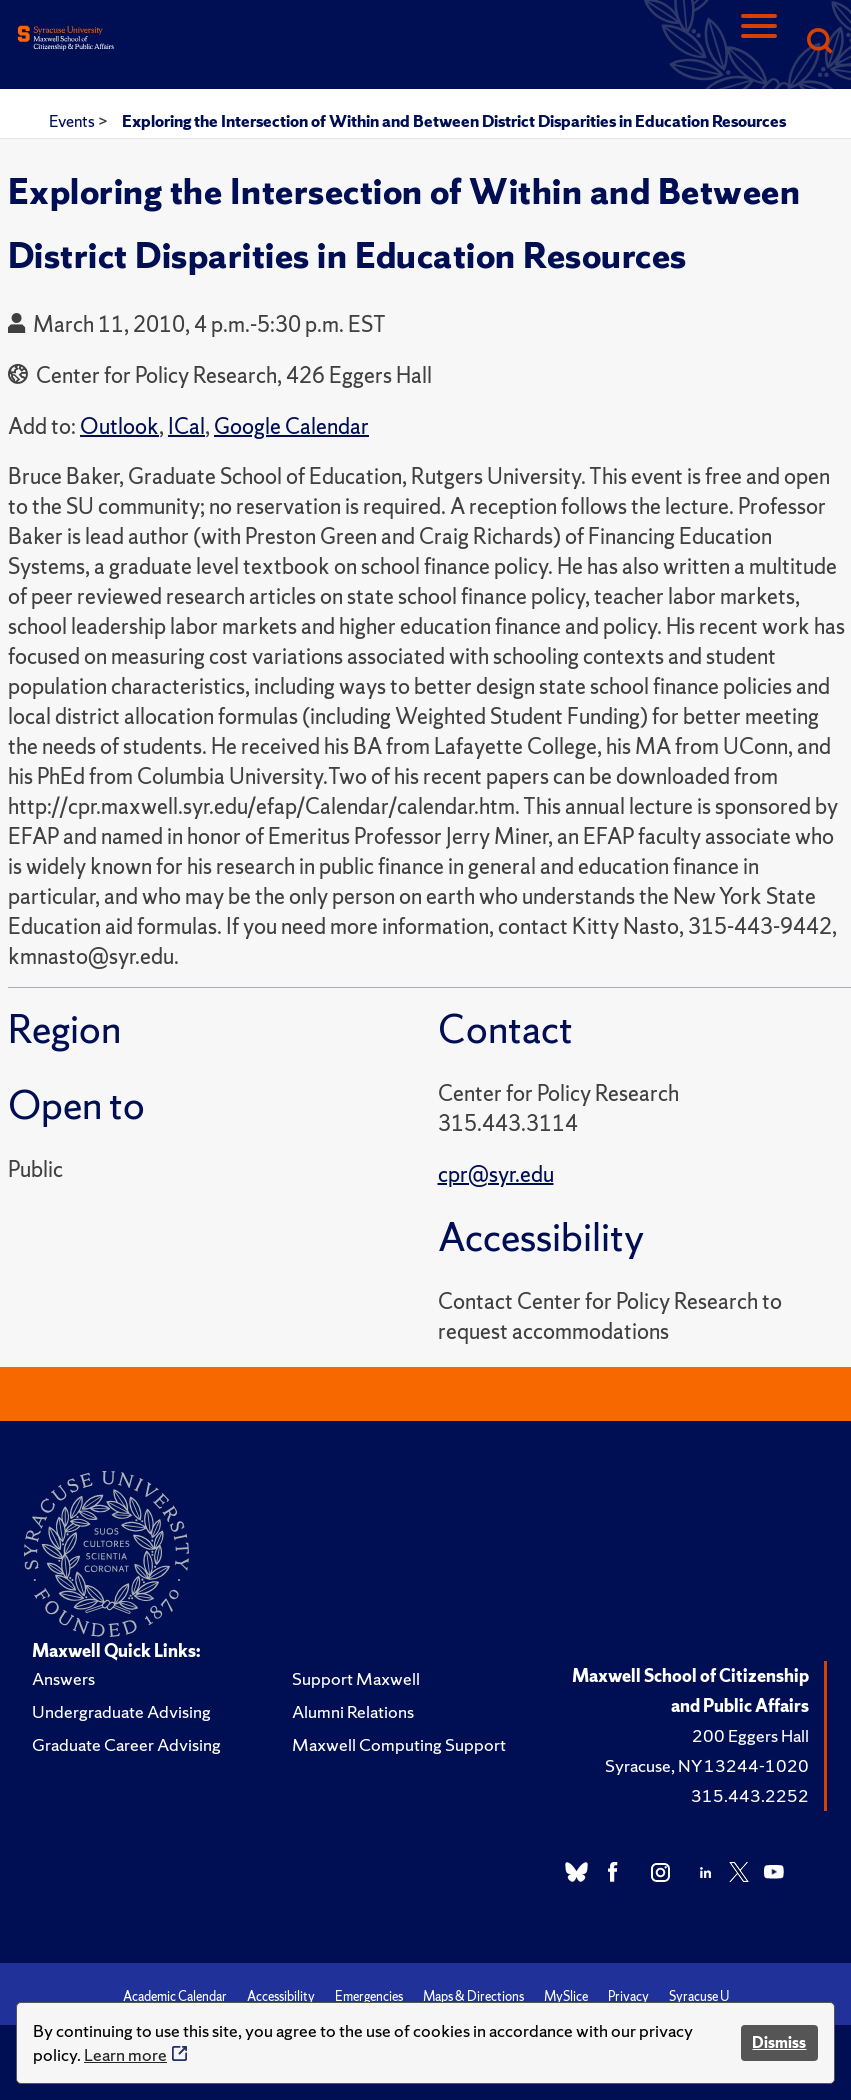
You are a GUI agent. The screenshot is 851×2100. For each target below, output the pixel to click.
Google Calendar (291, 426)
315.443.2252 (750, 1795)
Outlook (119, 426)
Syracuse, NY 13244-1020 (707, 1765)
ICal (186, 426)
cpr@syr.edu (496, 1174)
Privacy (628, 1996)
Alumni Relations (353, 1711)
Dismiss (779, 2042)
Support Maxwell (356, 1678)
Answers (63, 1678)
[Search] (819, 42)
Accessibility (281, 1996)
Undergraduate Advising (121, 1711)
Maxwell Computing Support (399, 1744)
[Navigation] (759, 42)
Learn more (125, 2054)
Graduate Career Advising (126, 1744)
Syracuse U (699, 1996)
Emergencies (369, 1996)
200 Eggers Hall (750, 1735)
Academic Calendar (175, 1996)
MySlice (566, 1996)
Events (73, 121)
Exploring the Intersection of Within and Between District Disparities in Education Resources (454, 121)
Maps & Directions (473, 1996)
